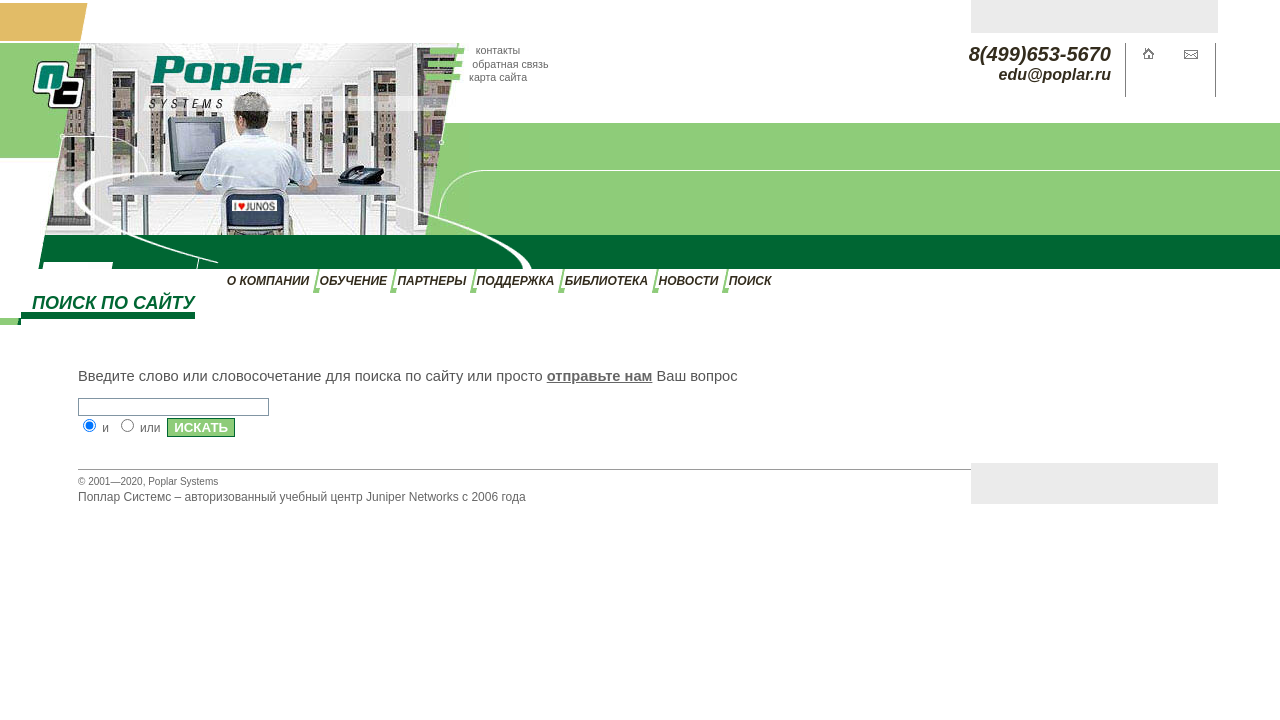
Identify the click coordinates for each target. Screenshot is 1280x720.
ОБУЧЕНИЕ (353, 281)
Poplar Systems (183, 481)
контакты (498, 50)
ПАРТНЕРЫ (431, 281)
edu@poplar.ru (1055, 74)
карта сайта (498, 77)
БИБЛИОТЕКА (606, 281)
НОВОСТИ (689, 281)
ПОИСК (750, 281)
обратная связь (510, 64)
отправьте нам (600, 376)
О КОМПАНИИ (268, 281)
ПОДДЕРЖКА (516, 281)
